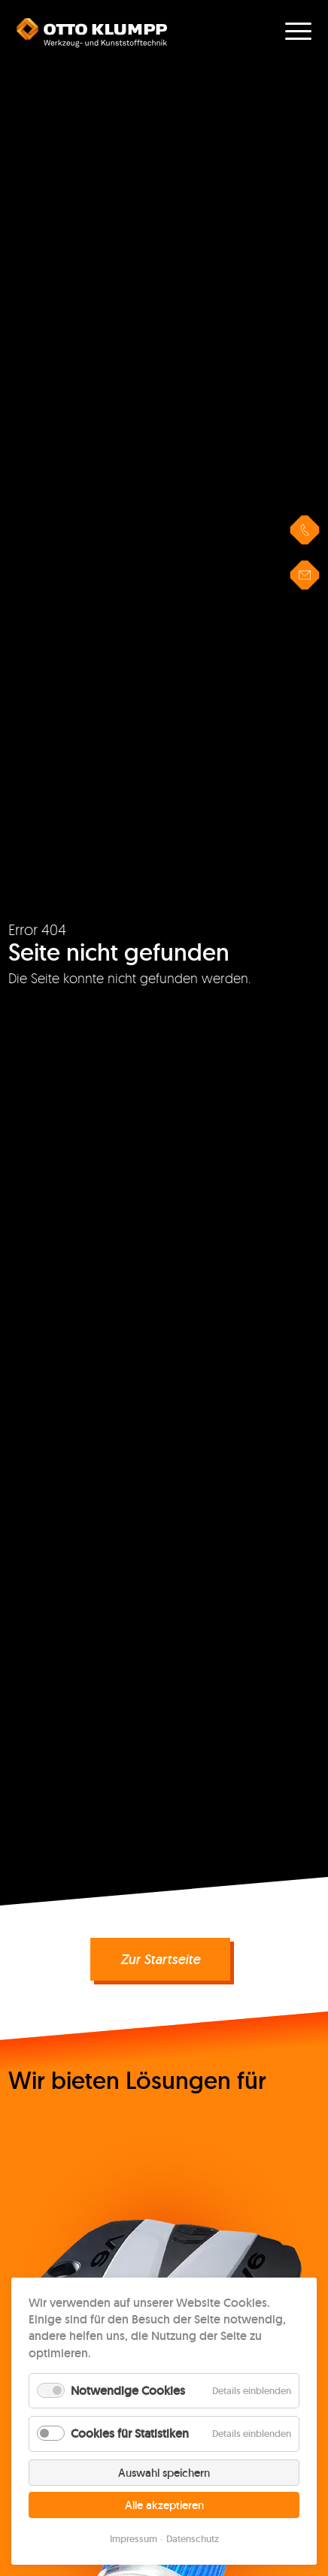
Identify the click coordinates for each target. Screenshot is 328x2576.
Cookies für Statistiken (130, 2433)
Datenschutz (192, 2538)
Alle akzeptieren (164, 2505)
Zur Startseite (160, 1959)
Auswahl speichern (164, 2473)
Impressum (133, 2538)
